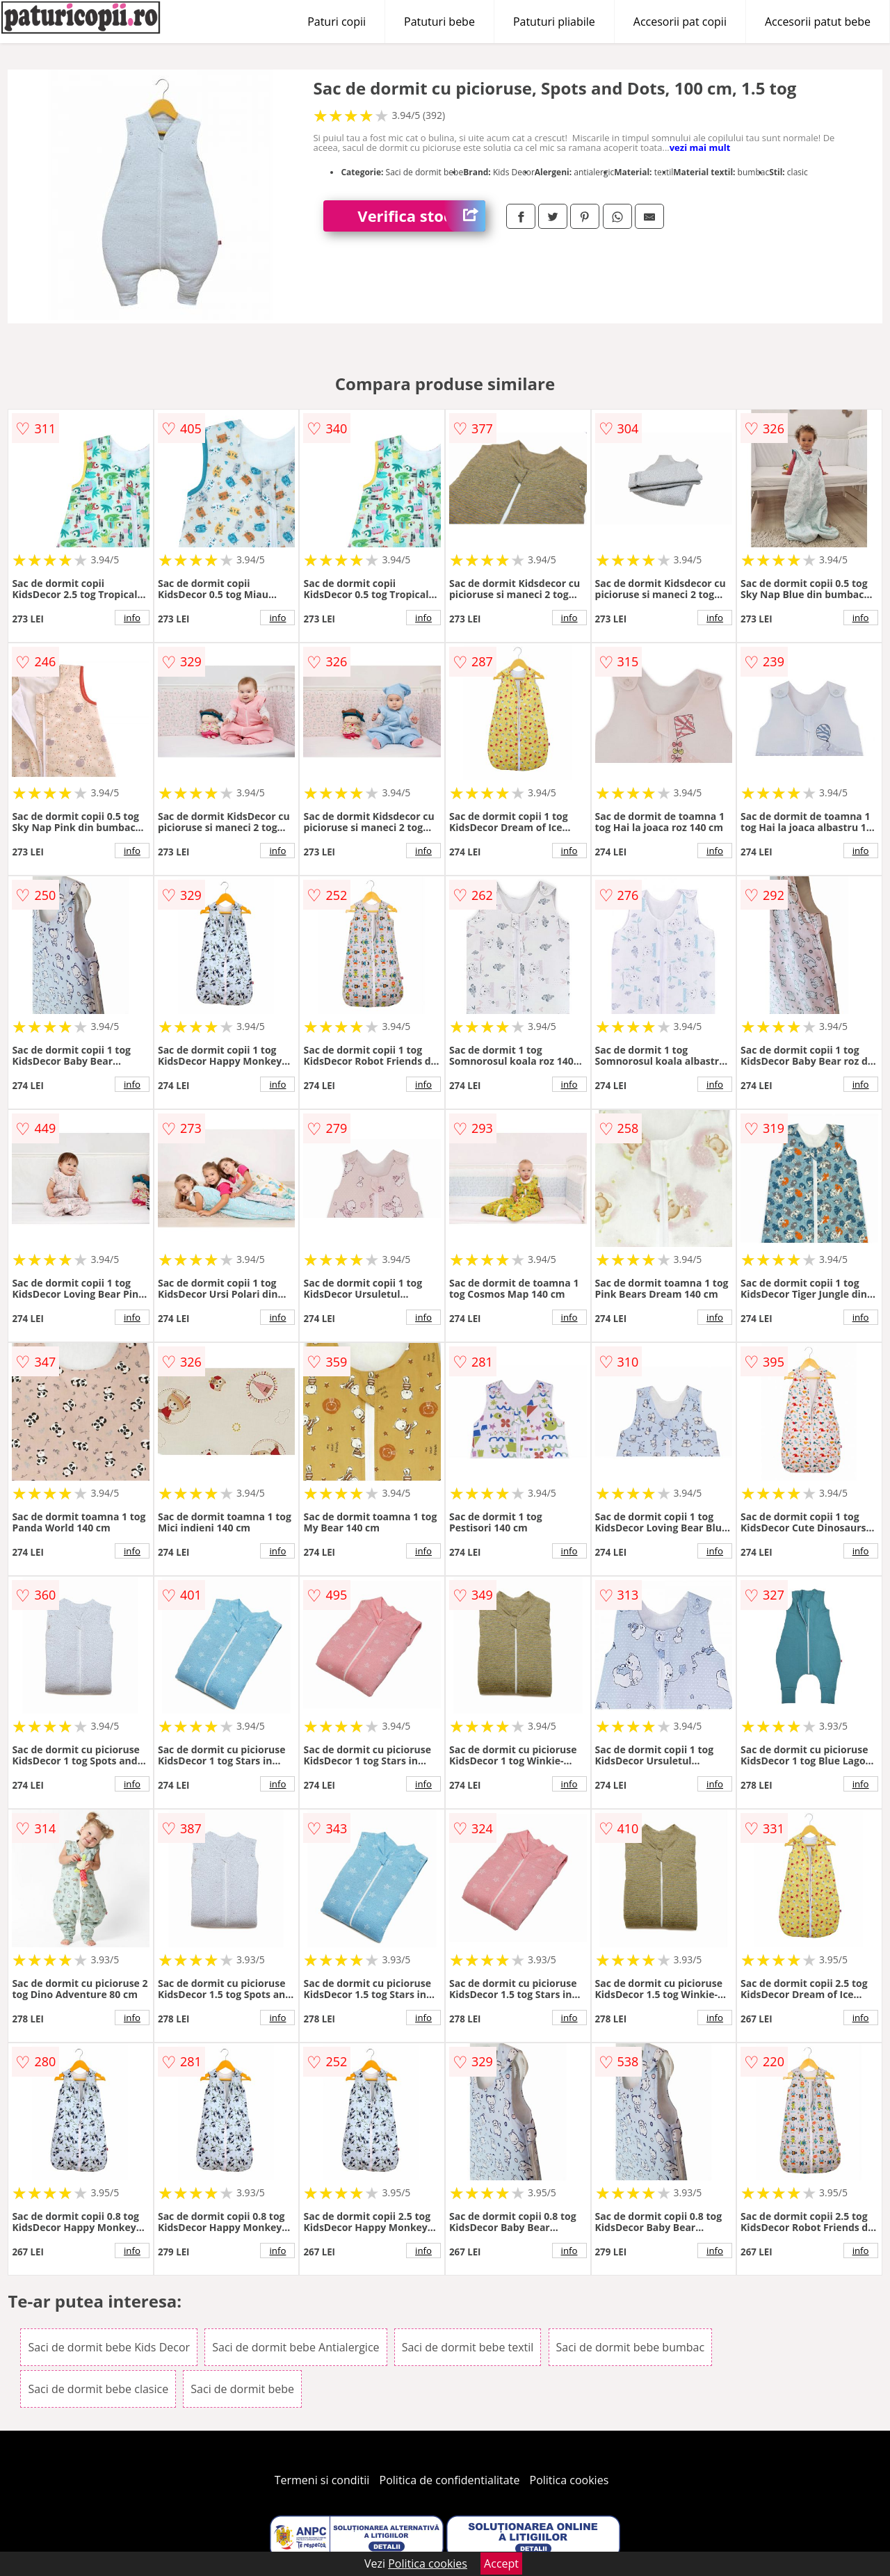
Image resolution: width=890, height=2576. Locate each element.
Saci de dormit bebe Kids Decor (109, 2347)
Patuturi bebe (439, 21)
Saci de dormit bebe (242, 2389)
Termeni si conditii (322, 2480)
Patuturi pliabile (554, 21)
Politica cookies (569, 2480)
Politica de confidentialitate (450, 2480)
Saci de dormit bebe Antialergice (295, 2347)
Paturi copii (336, 21)
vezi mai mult (700, 147)
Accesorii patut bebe (818, 21)
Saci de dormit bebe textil (468, 2347)
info (132, 617)
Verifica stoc (421, 216)
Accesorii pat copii (680, 21)
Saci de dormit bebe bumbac (630, 2347)
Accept (501, 2563)
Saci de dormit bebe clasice (98, 2389)
